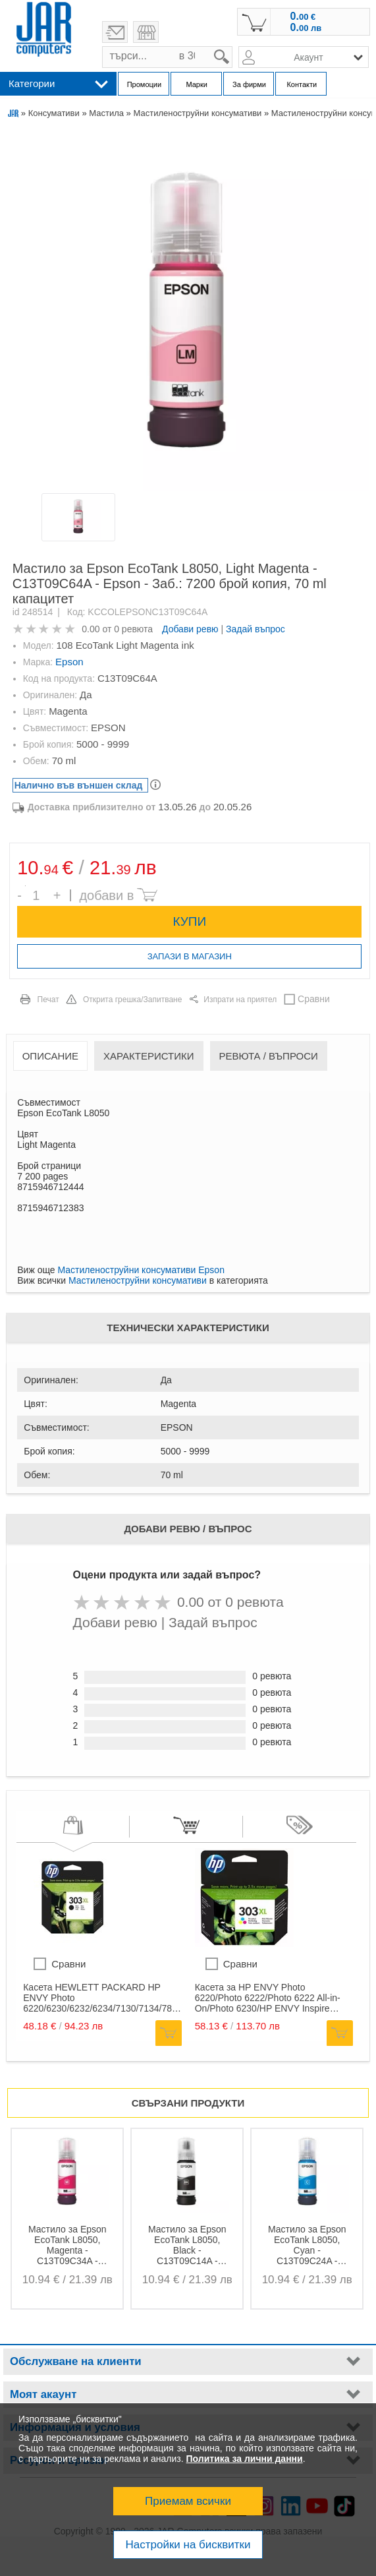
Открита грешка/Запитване (132, 999)
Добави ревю (190, 629)
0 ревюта (133, 629)
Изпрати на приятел (240, 999)
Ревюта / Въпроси (268, 1056)
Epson (69, 661)
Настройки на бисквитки (187, 2544)
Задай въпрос (255, 629)
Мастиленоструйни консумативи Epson (141, 1270)
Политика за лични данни (244, 2458)
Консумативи (54, 113)
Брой (25, 885)
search (232, 46)
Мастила (106, 113)
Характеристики (148, 1056)
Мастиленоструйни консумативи (197, 113)
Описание (50, 1056)
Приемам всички (188, 2501)
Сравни (314, 999)
